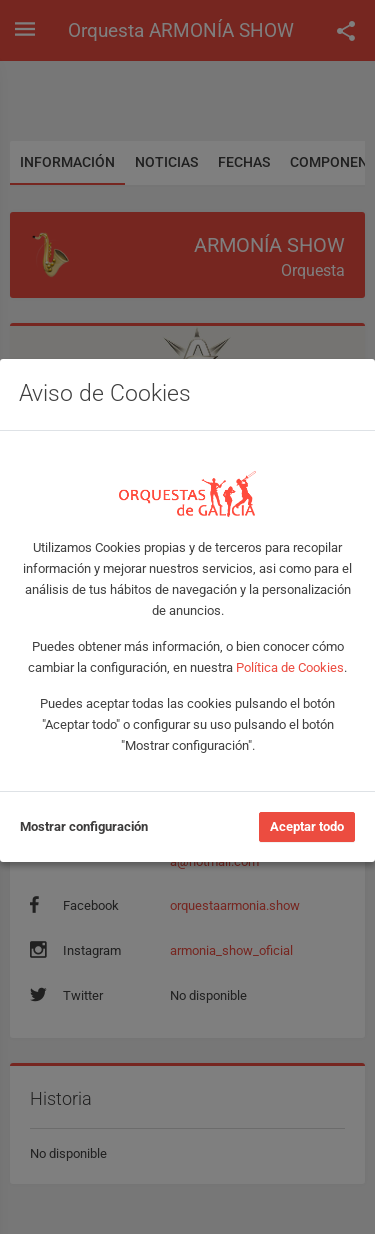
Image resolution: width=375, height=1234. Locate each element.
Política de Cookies (290, 667)
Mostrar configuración (84, 826)
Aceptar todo (307, 826)
